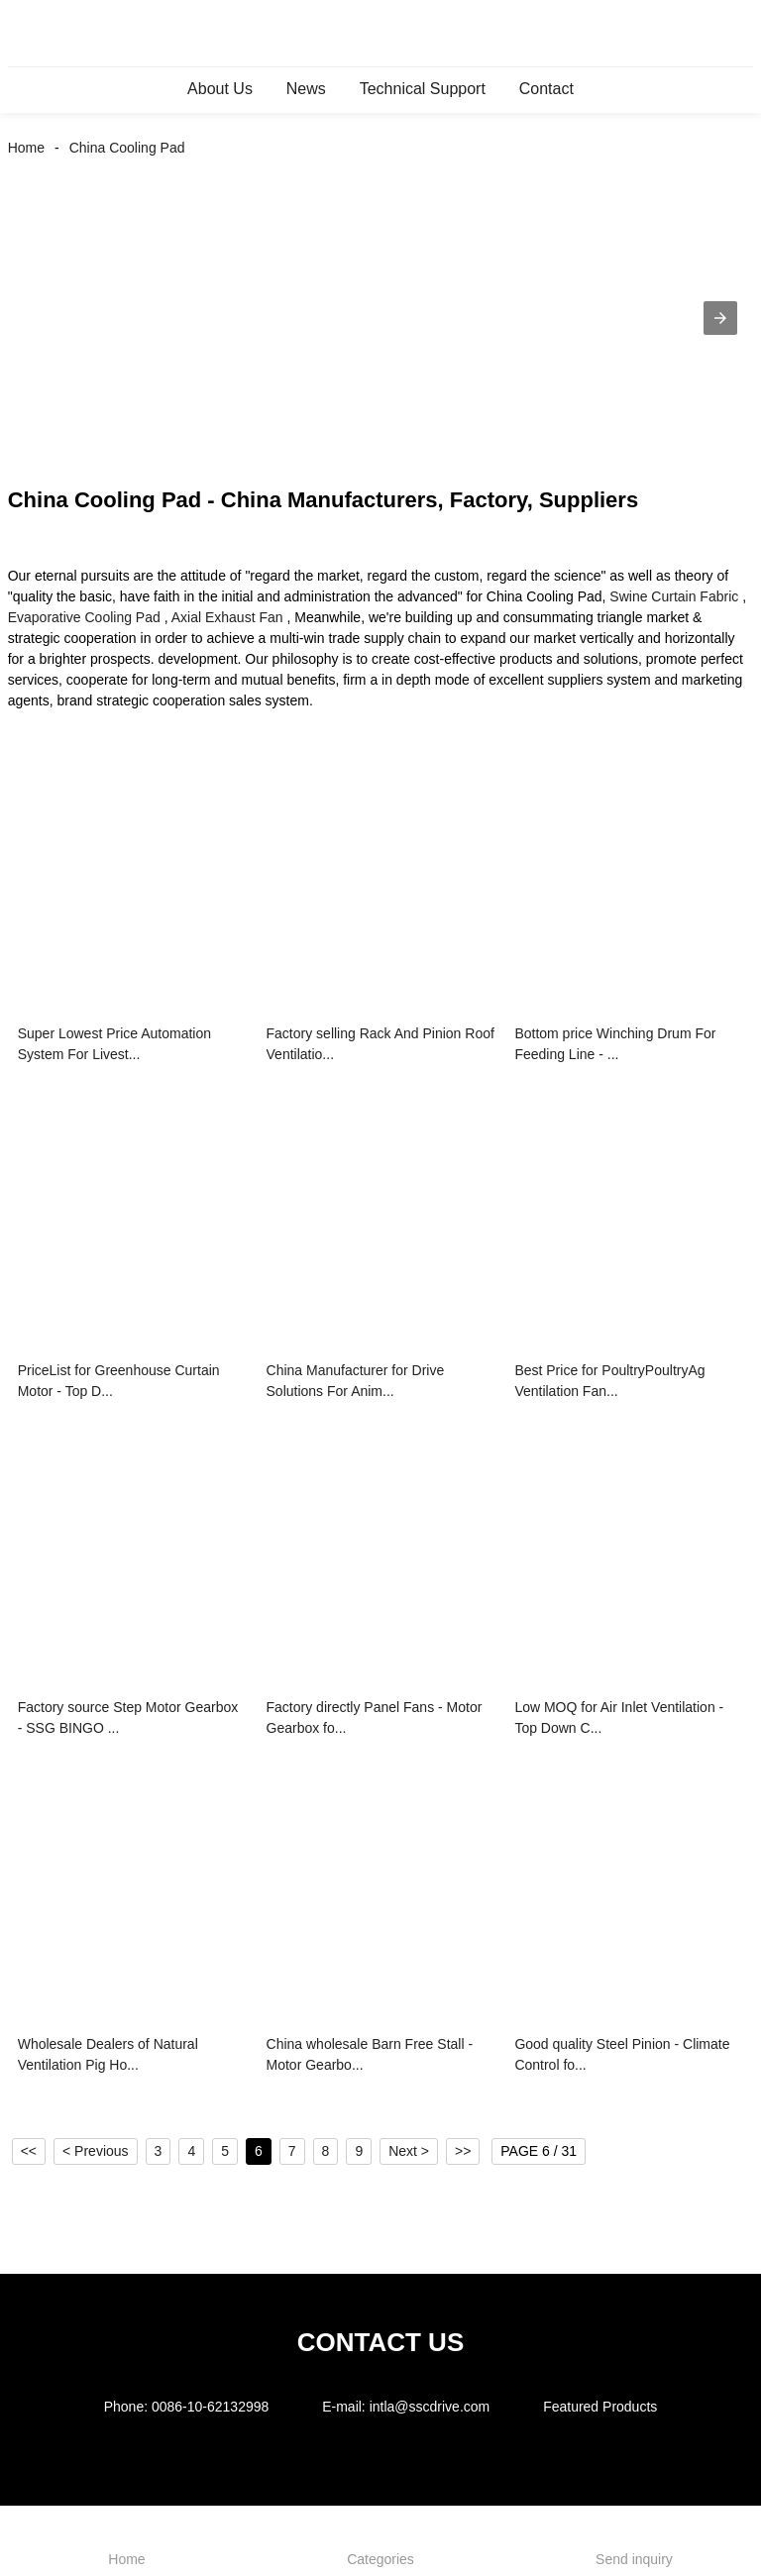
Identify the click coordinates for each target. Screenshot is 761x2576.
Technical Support (423, 88)
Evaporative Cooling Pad (84, 617)
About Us (220, 88)
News (306, 88)
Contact (546, 88)
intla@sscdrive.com (430, 2407)
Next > (408, 2151)
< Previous (95, 2151)
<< (29, 2151)
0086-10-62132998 (210, 2407)
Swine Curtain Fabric (673, 596)
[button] (720, 318)
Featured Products (600, 2407)
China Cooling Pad (127, 148)
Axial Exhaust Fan (227, 617)
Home (26, 148)
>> (463, 2151)
